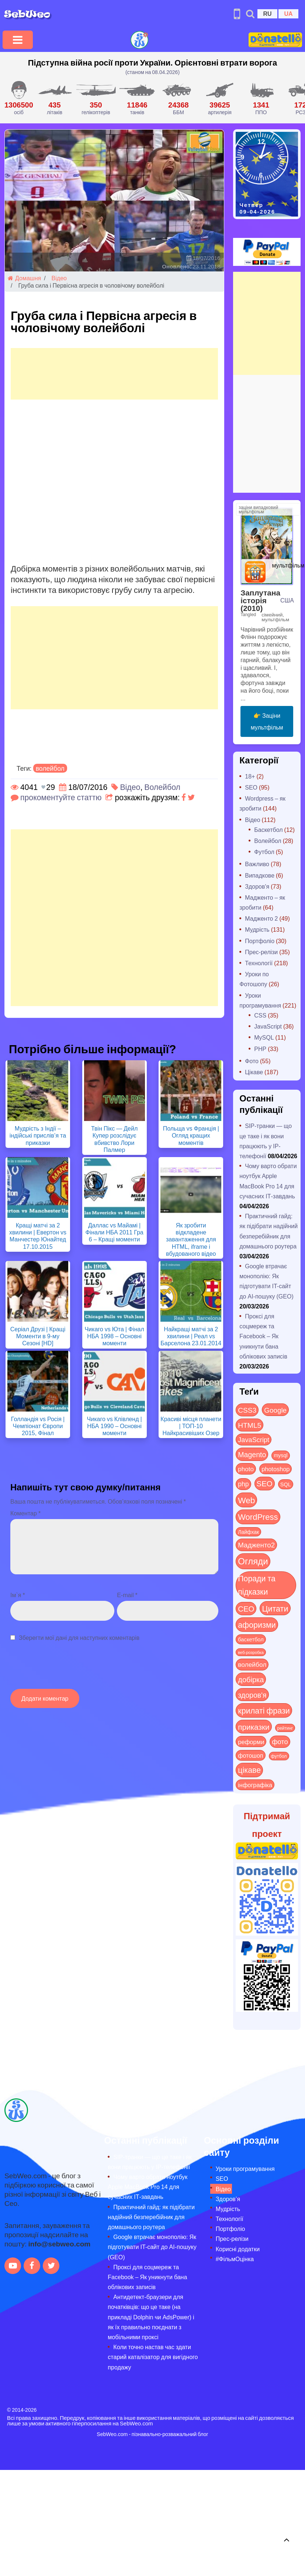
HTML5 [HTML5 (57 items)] (249, 1424)
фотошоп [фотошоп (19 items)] (250, 1755)
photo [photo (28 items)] (246, 1469)
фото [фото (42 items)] (280, 1741)
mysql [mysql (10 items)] (280, 1455)
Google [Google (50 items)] (275, 1409)
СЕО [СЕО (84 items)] (246, 1608)
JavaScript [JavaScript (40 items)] (253, 1439)
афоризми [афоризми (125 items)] (257, 1624)
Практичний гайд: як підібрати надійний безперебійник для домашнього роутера (151, 2217)
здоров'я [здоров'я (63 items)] (252, 1694)
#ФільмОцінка (235, 2259)
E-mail (127, 1595)
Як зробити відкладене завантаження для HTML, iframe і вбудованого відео (191, 1239)
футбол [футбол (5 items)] (279, 1756)
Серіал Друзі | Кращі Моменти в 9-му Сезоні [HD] (38, 1336)
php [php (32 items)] (243, 1484)
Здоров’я (228, 2199)
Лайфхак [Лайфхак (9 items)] (248, 1531)
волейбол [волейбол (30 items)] (252, 1664)
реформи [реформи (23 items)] (251, 1741)
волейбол (50, 768)
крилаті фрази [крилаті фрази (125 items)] (264, 1710)
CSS (260, 1015)
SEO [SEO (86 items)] (265, 1483)
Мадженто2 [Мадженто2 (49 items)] (256, 1544)
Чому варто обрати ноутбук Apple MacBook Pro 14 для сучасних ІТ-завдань (147, 2186)
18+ (250, 776)
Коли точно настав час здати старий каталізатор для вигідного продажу (153, 2357)
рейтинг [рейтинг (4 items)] (285, 1728)
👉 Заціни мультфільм (267, 721)
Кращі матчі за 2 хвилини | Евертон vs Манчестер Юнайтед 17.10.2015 (37, 1235)
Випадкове (259, 875)
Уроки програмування (245, 2168)
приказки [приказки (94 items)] (253, 1727)
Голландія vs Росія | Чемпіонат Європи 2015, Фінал (38, 1426)
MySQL (264, 1037)
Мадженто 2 (261, 918)
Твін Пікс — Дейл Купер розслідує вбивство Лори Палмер (114, 1138)
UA (288, 13)
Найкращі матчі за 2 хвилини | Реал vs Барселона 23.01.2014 (190, 1336)
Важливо (257, 864)
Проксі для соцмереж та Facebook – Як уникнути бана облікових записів (263, 1336)
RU (267, 13)
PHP (260, 1048)
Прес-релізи (261, 952)
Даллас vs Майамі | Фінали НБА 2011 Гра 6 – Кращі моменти (114, 1232)
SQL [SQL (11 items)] (285, 1484)
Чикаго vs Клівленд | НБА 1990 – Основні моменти (114, 1426)
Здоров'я (257, 886)
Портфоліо (259, 941)
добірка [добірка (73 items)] (251, 1679)
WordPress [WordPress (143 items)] (258, 1516)
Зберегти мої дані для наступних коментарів (79, 1637)
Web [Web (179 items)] (246, 1500)
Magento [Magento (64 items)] (252, 1454)
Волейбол (162, 787)
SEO (251, 787)
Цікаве (254, 1072)
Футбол (264, 851)
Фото (252, 1061)
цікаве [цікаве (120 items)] (249, 1770)
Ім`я (17, 1595)
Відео (59, 278)
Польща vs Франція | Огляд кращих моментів (191, 1135)
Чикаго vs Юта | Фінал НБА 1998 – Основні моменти (114, 1336)
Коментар (25, 1513)
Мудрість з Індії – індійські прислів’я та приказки (38, 1135)
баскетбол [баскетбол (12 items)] (251, 1639)
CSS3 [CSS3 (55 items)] (247, 1409)
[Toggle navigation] (18, 40)
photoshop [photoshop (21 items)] (275, 1469)
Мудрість (257, 929)
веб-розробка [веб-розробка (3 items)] (251, 1652)
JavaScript (268, 1026)
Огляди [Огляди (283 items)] (253, 1561)
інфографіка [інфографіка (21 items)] (255, 1785)
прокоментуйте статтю (60, 797)
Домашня (24, 278)
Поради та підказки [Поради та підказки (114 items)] (256, 1584)
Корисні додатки (238, 2249)
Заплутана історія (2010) (260, 600)
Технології (259, 963)
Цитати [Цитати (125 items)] (275, 1608)
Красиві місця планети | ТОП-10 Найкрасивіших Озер (190, 1426)
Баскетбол (268, 829)
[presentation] (66, 1669)
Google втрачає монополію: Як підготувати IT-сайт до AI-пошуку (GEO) (152, 2246)
